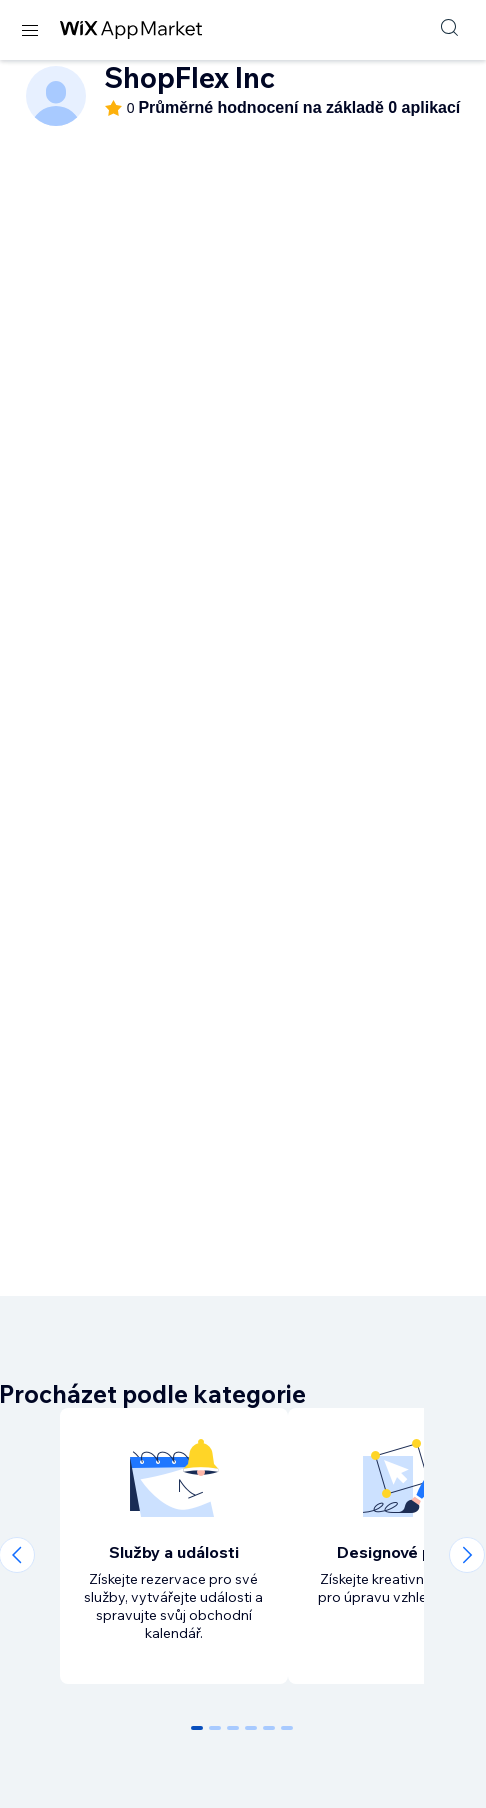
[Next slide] (467, 1555)
